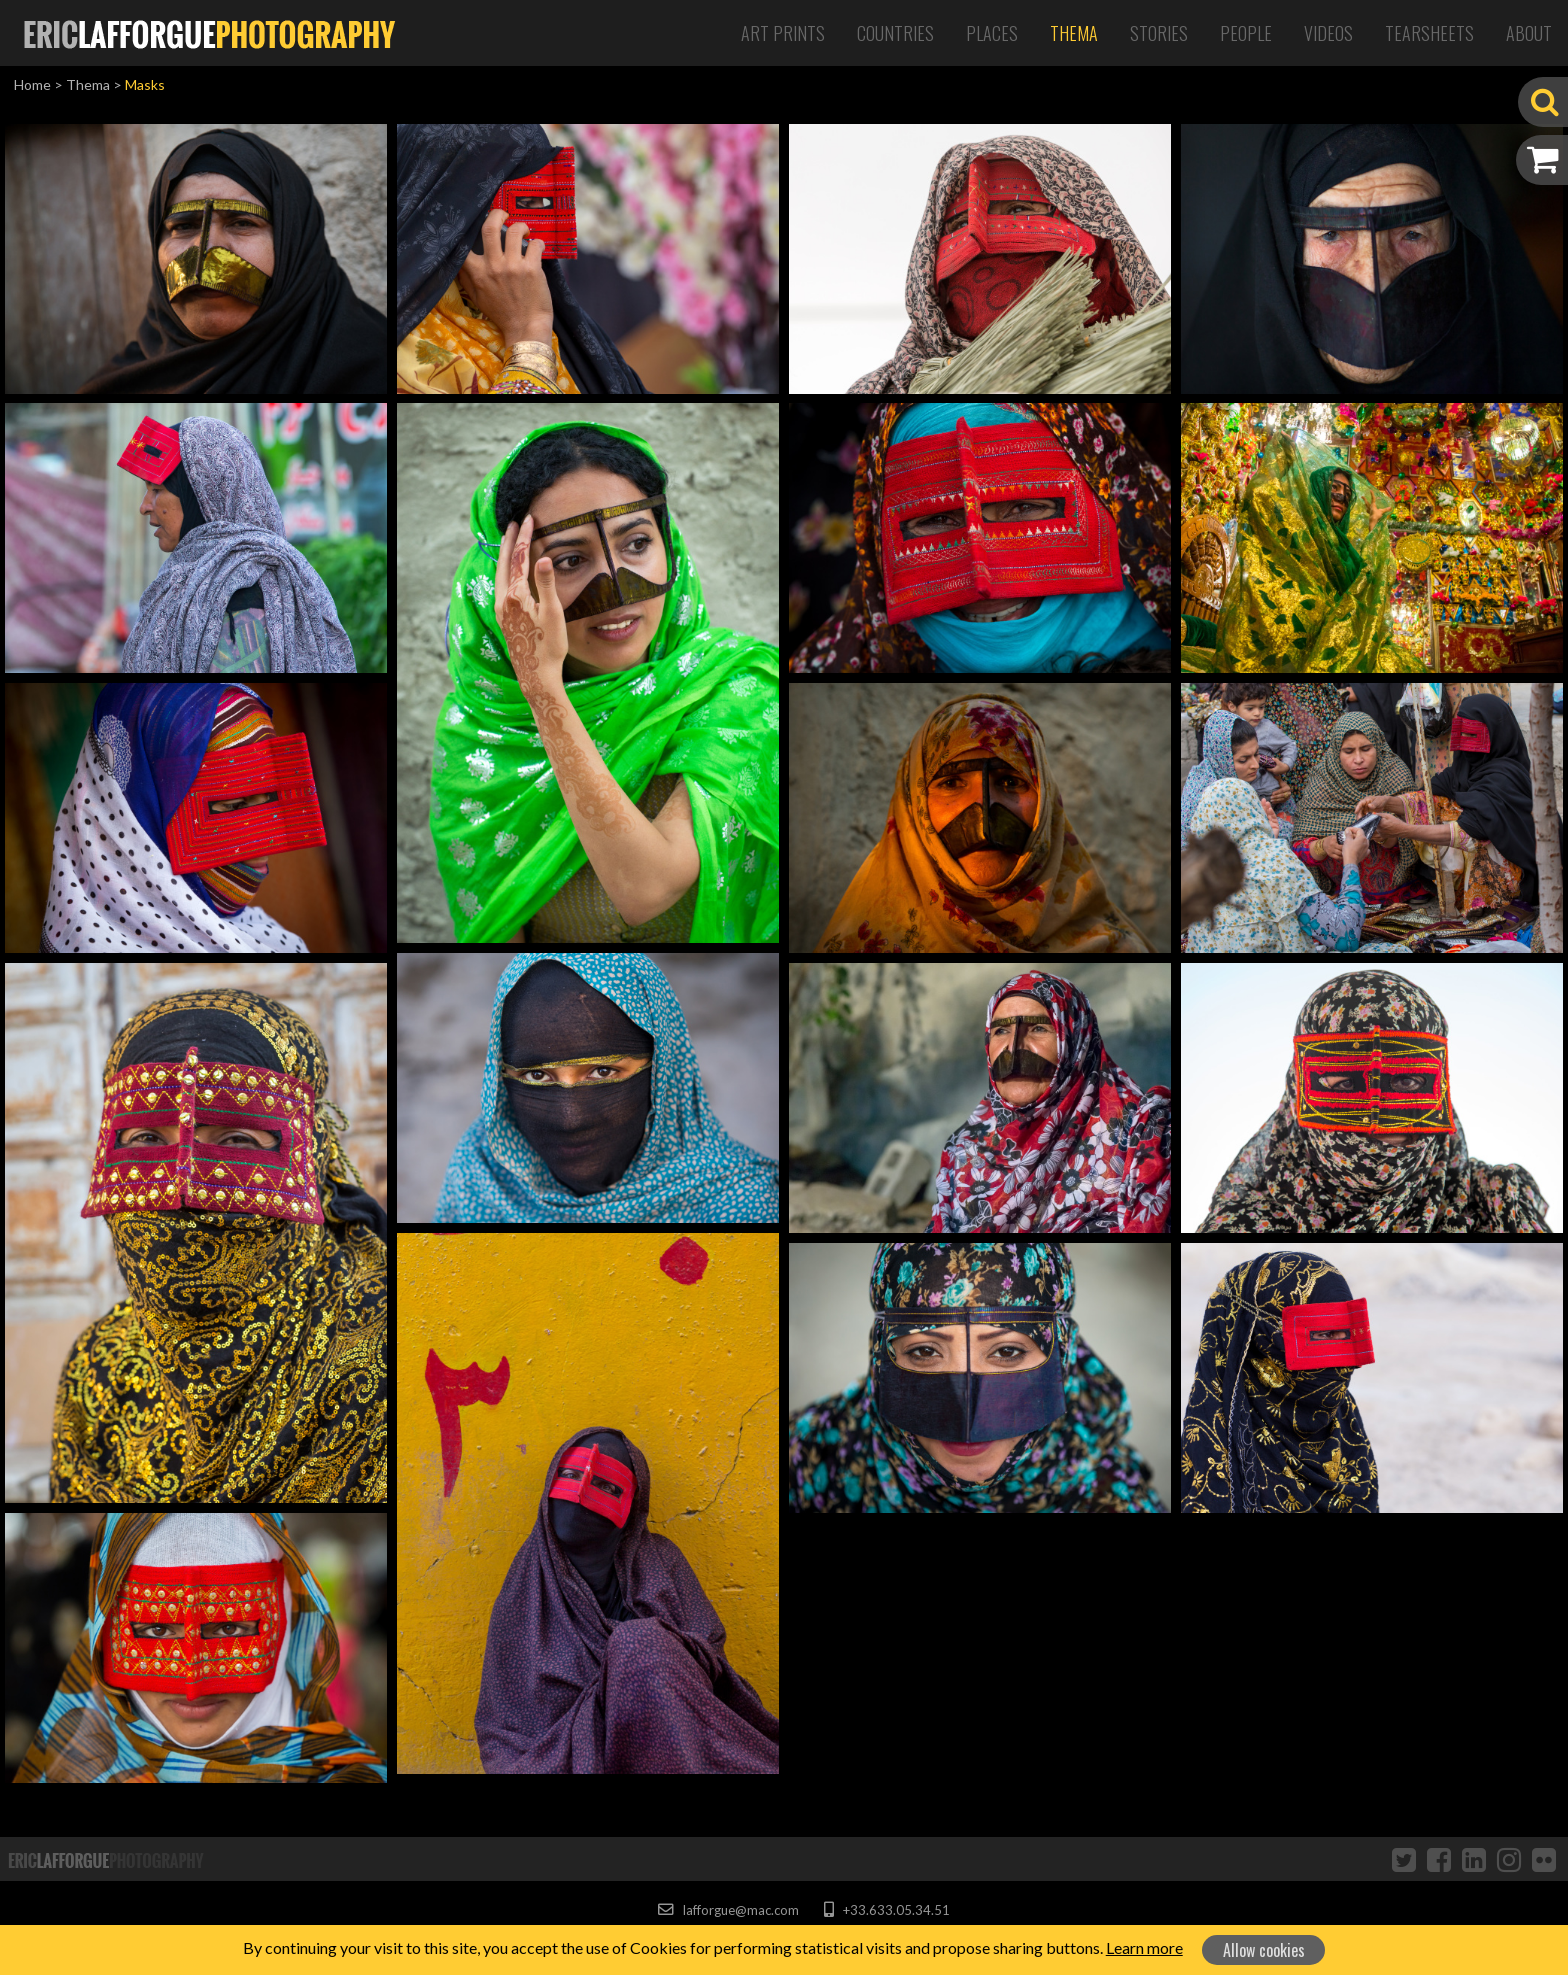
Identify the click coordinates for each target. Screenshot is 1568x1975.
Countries (895, 33)
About (1529, 33)
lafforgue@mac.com (728, 1910)
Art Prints (783, 33)
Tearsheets (1429, 33)
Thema (1074, 33)
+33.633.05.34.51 (886, 1910)
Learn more (1144, 1947)
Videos (1328, 33)
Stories (1159, 33)
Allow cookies (1264, 1950)
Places (992, 33)
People (1246, 33)
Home (32, 84)
